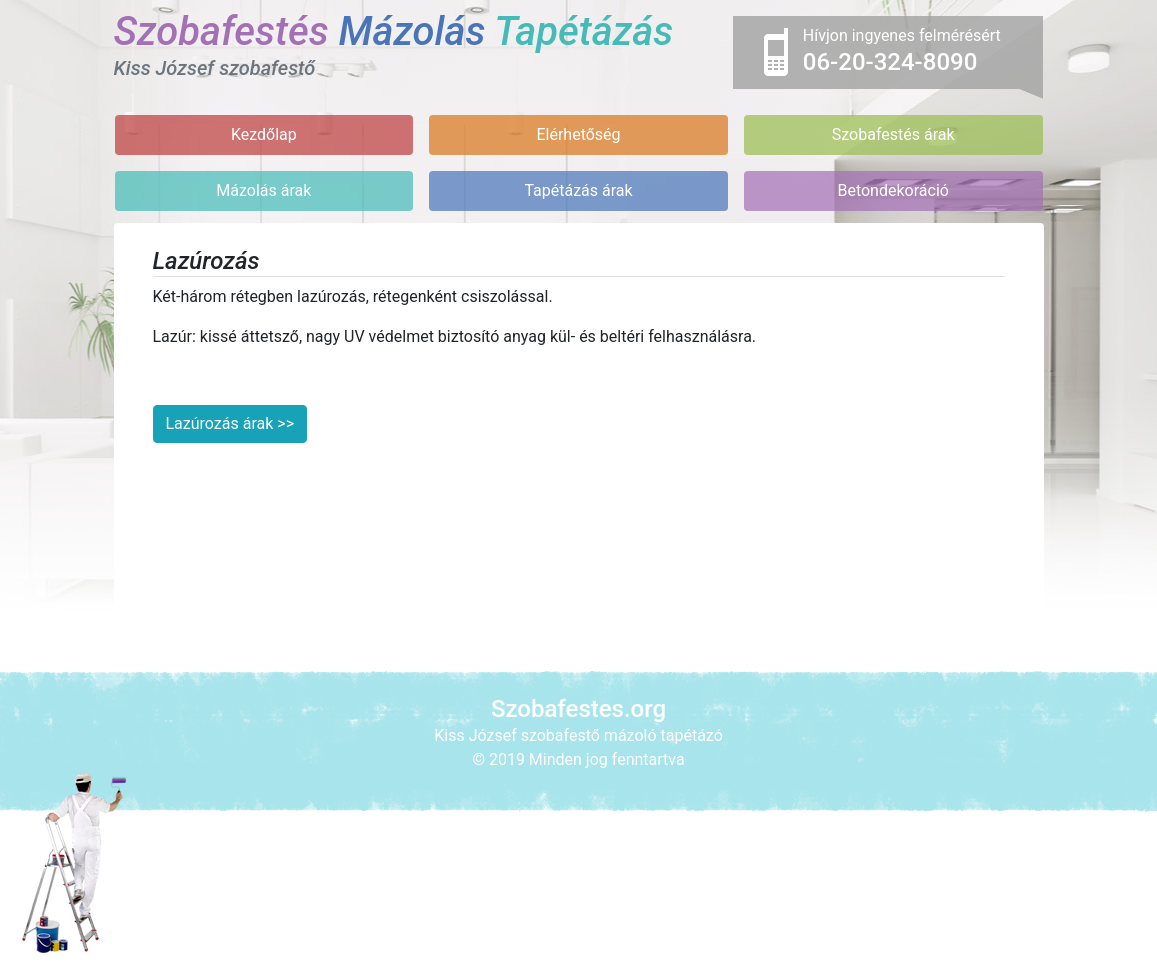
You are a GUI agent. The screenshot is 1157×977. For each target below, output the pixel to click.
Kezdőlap (264, 134)
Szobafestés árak (893, 134)
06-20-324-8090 (890, 62)
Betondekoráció (892, 190)
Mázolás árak (263, 190)
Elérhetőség (578, 134)
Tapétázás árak (578, 190)
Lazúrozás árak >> (230, 423)
